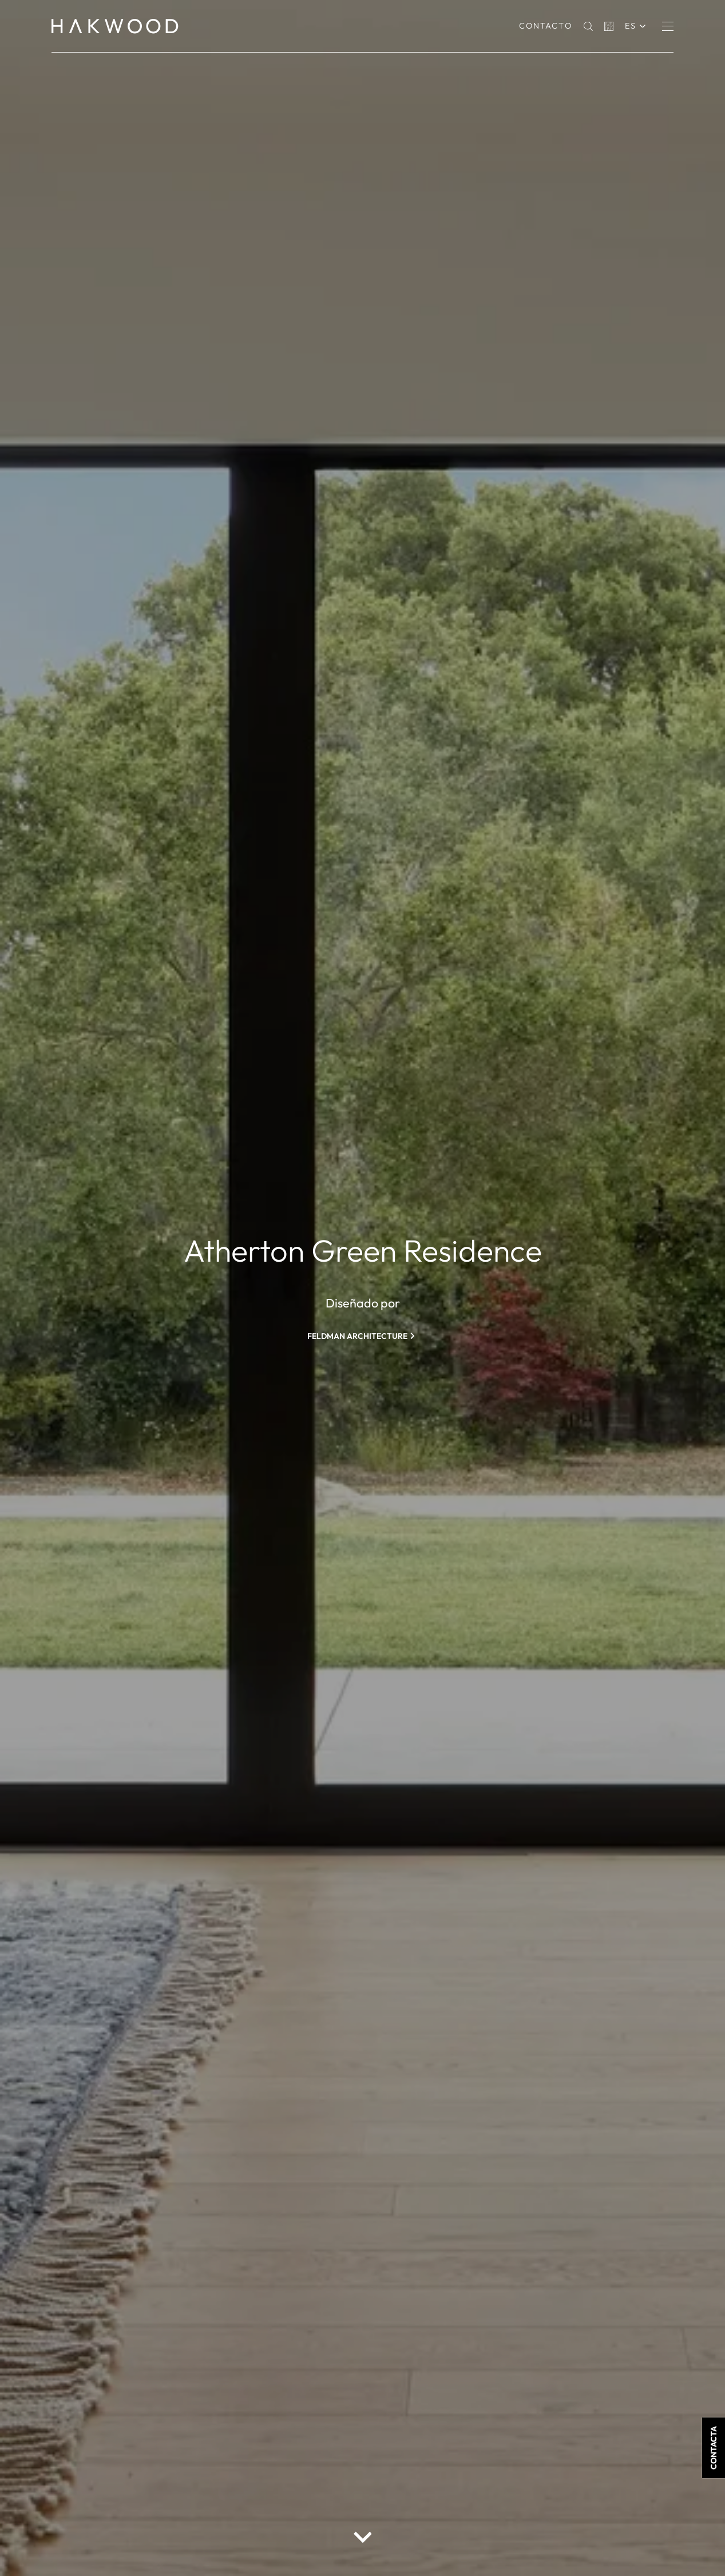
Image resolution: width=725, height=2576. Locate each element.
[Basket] (608, 26)
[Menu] (668, 26)
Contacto (545, 26)
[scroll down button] (363, 2537)
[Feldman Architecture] (363, 1336)
